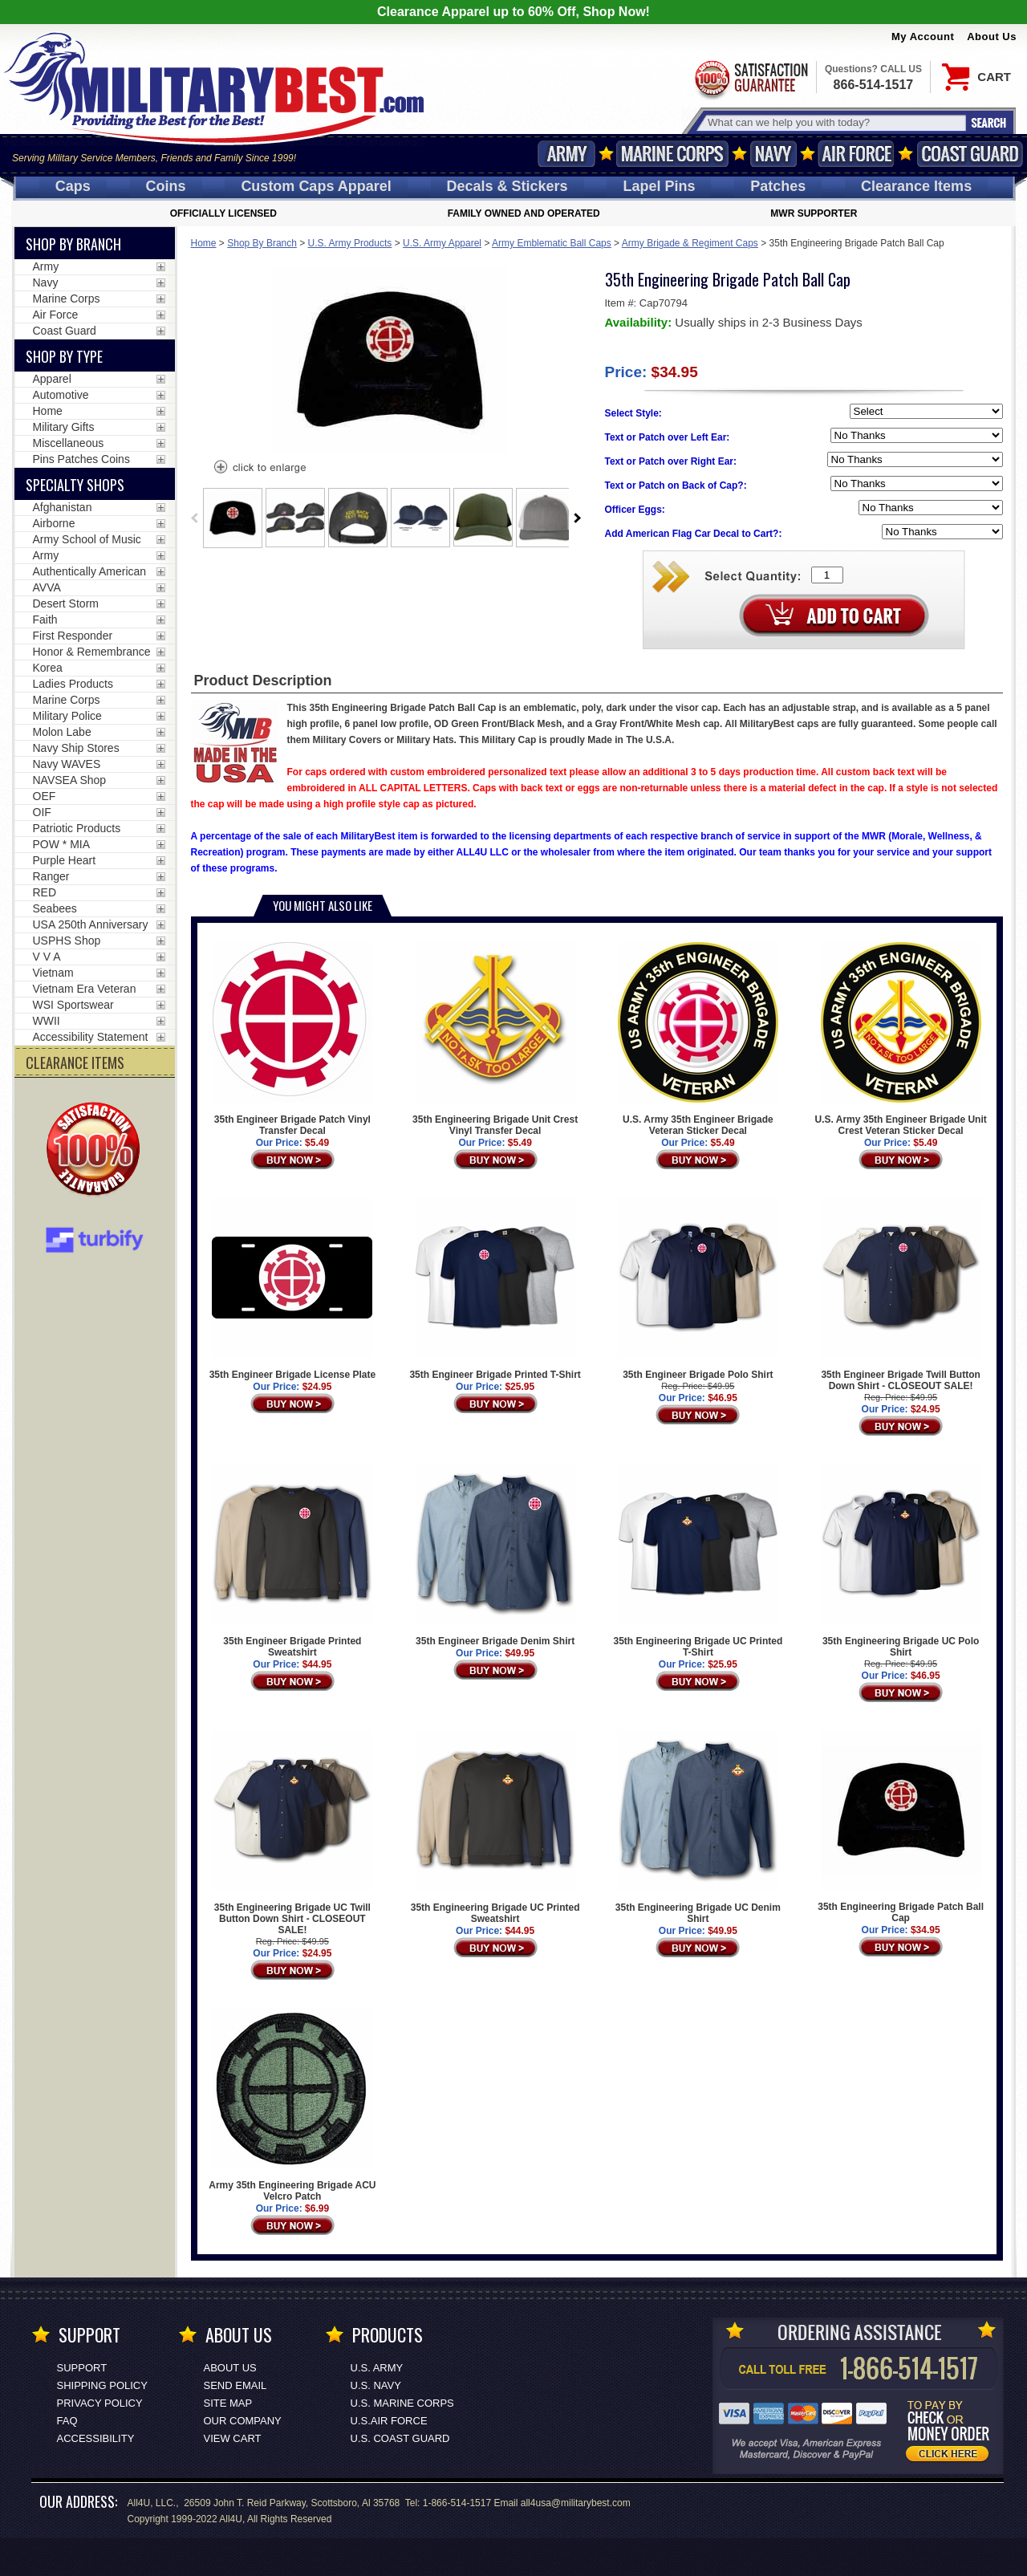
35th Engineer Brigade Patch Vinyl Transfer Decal (292, 1039)
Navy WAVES (67, 764)
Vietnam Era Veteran (84, 988)
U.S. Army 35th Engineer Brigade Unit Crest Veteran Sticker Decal (900, 1039)
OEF (44, 796)
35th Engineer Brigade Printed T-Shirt (494, 1288)
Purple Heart (64, 860)
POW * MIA (62, 844)
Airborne (54, 523)
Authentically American (90, 571)
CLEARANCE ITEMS (75, 1062)
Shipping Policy (102, 2385)
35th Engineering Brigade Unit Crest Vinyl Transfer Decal (495, 1039)
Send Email (235, 2385)
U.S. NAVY (376, 2385)
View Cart (233, 2438)
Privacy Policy (100, 2403)
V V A (47, 956)
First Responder (73, 635)
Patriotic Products (77, 828)
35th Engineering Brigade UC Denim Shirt (698, 1827)
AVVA (47, 587)
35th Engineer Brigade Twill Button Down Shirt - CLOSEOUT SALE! (901, 1294)
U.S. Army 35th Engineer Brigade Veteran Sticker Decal (698, 1039)
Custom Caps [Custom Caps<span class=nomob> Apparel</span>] (316, 186)
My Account (922, 36)
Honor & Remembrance (92, 651)
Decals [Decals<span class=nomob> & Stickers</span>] (507, 186)
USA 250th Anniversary (90, 924)
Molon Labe (62, 731)
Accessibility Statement (90, 1036)
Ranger (51, 876)
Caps (73, 186)
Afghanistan (62, 507)
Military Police (67, 715)
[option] (232, 518)
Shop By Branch (262, 243)
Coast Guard (969, 154)
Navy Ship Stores (76, 748)
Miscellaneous (68, 443)
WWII (46, 1020)
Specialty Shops (75, 484)
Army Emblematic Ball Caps (551, 243)
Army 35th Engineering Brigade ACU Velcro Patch (292, 2105)
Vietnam (53, 972)
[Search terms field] (834, 122)
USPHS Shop (67, 940)
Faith (45, 619)
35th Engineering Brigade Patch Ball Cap (901, 1827)
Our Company (243, 2421)
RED (45, 892)
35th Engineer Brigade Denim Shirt (495, 1555)
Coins (166, 186)
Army (566, 154)
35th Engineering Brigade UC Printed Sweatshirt (495, 1827)
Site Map (228, 2403)
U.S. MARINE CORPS (402, 2403)
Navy (773, 154)
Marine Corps (672, 154)
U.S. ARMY (377, 2368)
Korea (48, 667)
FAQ (67, 2421)
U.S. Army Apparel (442, 243)
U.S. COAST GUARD (400, 2438)
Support (82, 2368)
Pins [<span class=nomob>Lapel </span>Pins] (659, 186)
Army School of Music (87, 539)
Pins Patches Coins (81, 459)
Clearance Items (916, 186)
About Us (992, 36)
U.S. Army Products (350, 243)
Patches (778, 186)
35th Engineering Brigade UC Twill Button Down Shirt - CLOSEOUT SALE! (292, 1833)
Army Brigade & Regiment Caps (690, 243)
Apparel (52, 378)
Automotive (61, 394)
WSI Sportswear (73, 1004)
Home (204, 243)
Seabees (55, 908)
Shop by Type (64, 356)
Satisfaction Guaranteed (750, 78)
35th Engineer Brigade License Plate (292, 1288)
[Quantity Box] (827, 575)
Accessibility (96, 2438)
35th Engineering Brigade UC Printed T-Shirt (698, 1561)
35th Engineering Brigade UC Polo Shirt (901, 1561)
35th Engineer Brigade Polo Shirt (698, 1288)
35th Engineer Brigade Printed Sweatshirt (292, 1561)
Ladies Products (73, 683)
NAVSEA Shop (70, 780)
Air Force (856, 154)
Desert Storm (66, 603)
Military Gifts (64, 427)
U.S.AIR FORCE (389, 2421)
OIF (42, 812)
